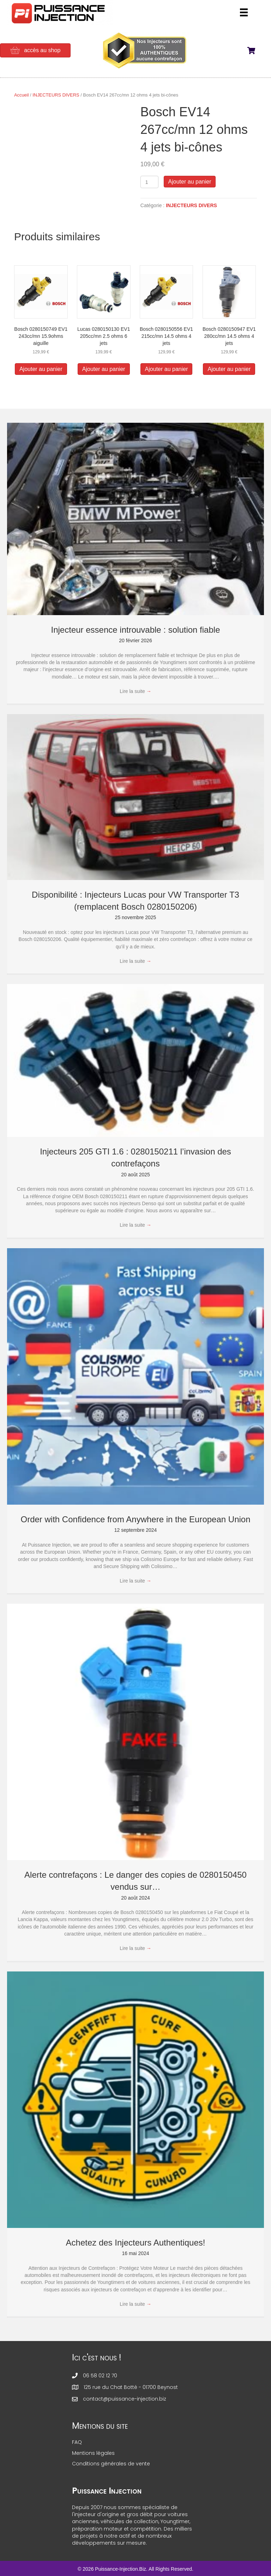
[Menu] (244, 12)
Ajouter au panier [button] (40, 369)
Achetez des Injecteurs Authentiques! (135, 2242)
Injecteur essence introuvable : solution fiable (135, 629)
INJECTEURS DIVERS (55, 95)
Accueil (21, 95)
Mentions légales (93, 2453)
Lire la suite (135, 691)
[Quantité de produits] (149, 182)
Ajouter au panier (189, 182)
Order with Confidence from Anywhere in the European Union (135, 1519)
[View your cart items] (255, 51)
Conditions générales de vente (111, 2463)
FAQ (77, 2442)
